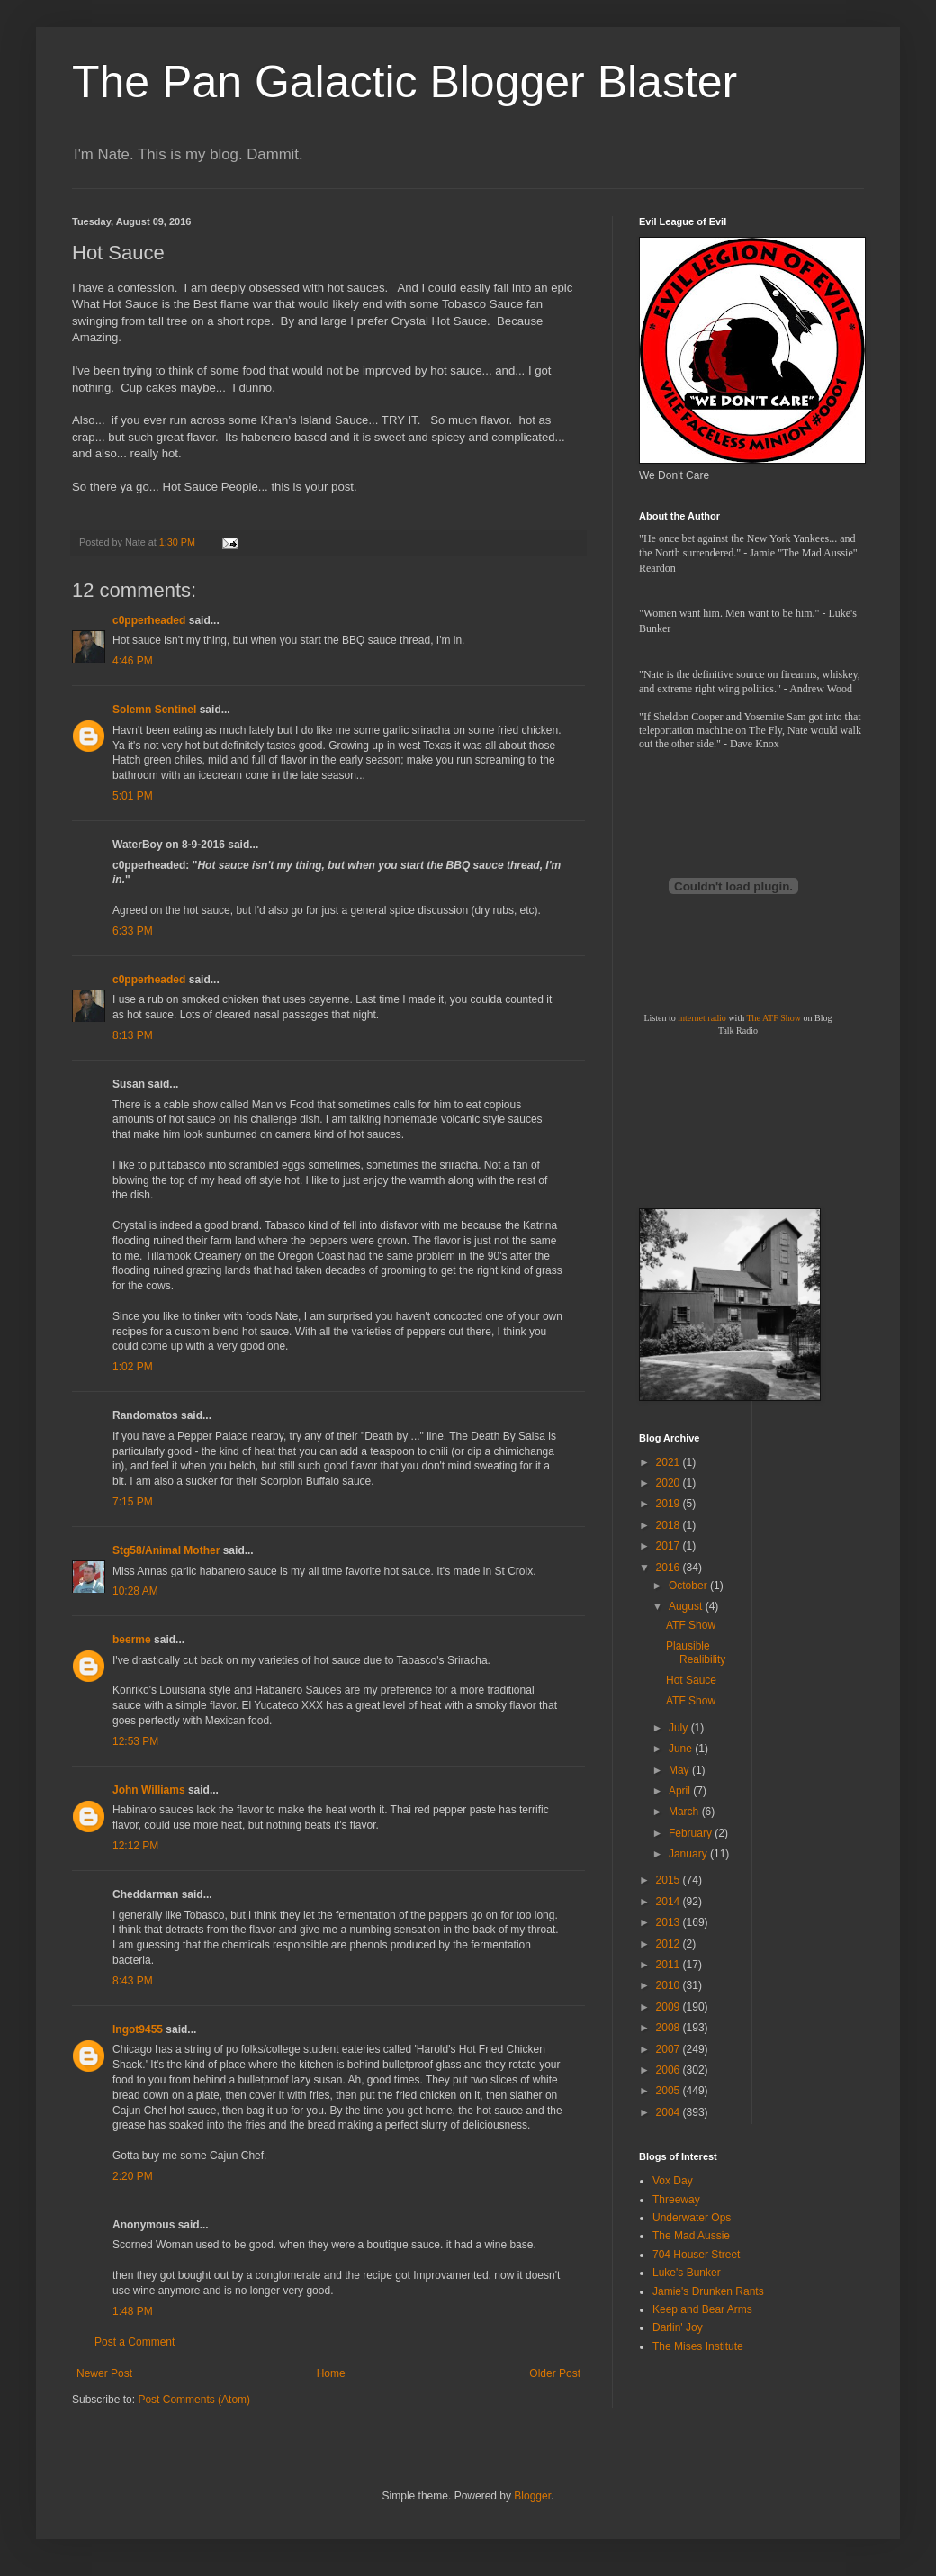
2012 (669, 1944)
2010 (669, 1985)
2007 (669, 2049)
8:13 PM (132, 1035)
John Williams (148, 1790)
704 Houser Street (696, 2254)
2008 (669, 2027)
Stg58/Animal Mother (166, 1550)
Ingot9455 (137, 2029)
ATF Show (691, 1625)
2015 (669, 1880)
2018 (669, 1525)
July (680, 1728)
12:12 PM (135, 1845)
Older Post (554, 2373)
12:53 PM (135, 1741)
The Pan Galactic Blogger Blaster (404, 82)
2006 (669, 2070)
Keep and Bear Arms (702, 2309)
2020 (669, 1483)
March (685, 1811)
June (682, 1748)
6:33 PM (132, 931)
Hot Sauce (691, 1680)
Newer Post (104, 2373)
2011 (669, 1964)
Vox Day (672, 2180)
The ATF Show (773, 1018)
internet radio (702, 1018)
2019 (669, 1503)
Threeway (676, 2199)
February (692, 1833)
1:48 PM (132, 2311)
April (681, 1791)
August (687, 1606)
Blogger (532, 2496)
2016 (669, 1567)
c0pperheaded (148, 620)
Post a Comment (134, 2342)
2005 (669, 2090)
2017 (669, 1546)
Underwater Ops (691, 2217)
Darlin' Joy (677, 2327)
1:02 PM (132, 1366)
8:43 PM (132, 1981)
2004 (669, 2112)
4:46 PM (132, 661)
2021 (669, 1462)
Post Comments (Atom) (194, 2399)
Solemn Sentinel (154, 709)
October (689, 1585)
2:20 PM (132, 2176)
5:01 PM (132, 796)
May (680, 1770)
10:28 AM (135, 1591)
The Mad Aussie (691, 2235)
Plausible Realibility (695, 1652)
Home (331, 2373)
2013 (669, 1922)
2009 (669, 2007)
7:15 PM (132, 1502)
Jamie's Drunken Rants (708, 2291)
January (689, 1854)
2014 (669, 1901)
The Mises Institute (697, 2346)
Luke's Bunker (686, 2272)
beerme (131, 1639)
